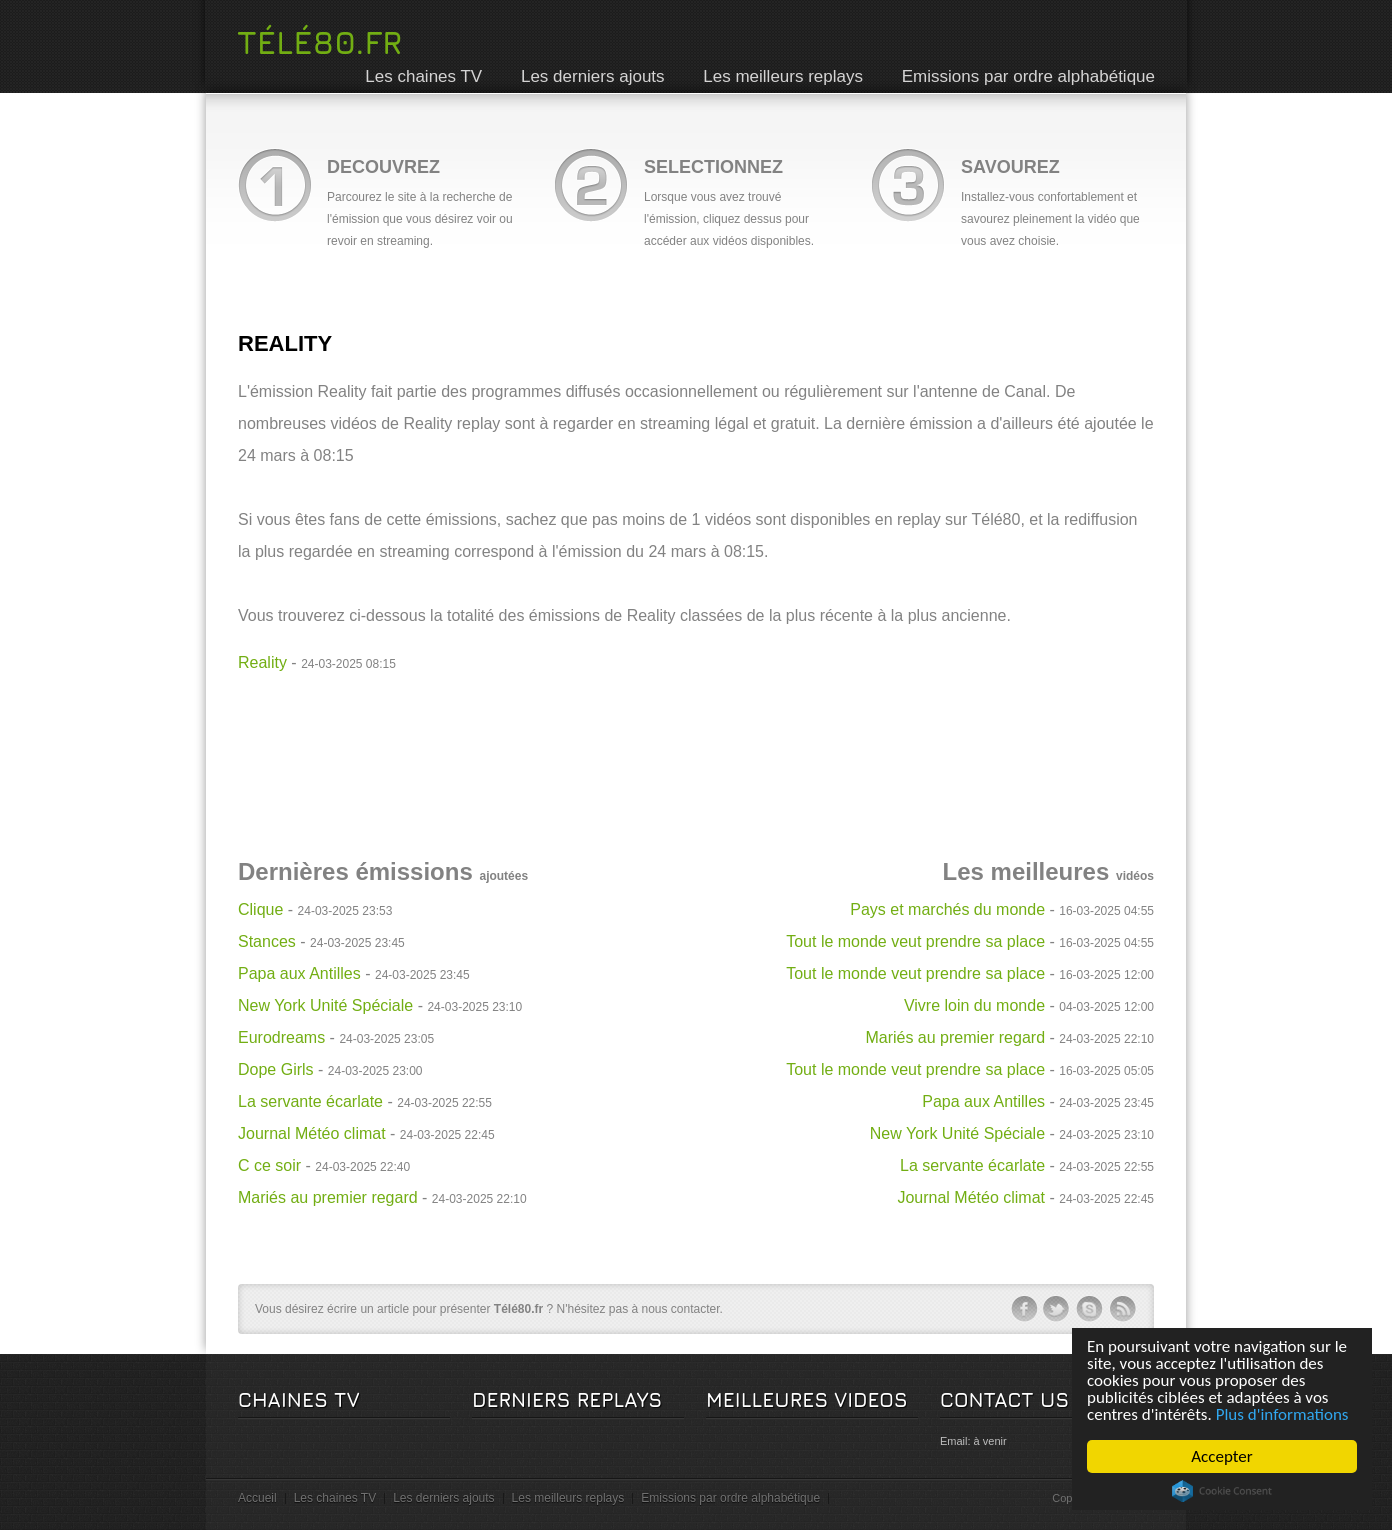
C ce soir (269, 1165)
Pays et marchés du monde (947, 909)
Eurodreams (281, 1037)
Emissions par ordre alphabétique (1028, 76)
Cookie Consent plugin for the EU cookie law (1222, 1491)
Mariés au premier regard (328, 1197)
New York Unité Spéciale (325, 1005)
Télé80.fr (319, 42)
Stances (267, 941)
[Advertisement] (696, 724)
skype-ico (1090, 1309)
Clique (260, 909)
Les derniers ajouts (593, 76)
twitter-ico (1057, 1309)
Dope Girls (276, 1069)
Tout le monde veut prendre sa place (915, 941)
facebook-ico (1024, 1309)
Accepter (1222, 1456)
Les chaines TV (423, 76)
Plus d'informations (1282, 1414)
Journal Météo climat (312, 1133)
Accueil (257, 1498)
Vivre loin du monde (974, 1005)
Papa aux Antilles (299, 973)
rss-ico (1123, 1309)
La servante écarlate (310, 1101)
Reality (262, 662)
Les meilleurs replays (783, 76)
